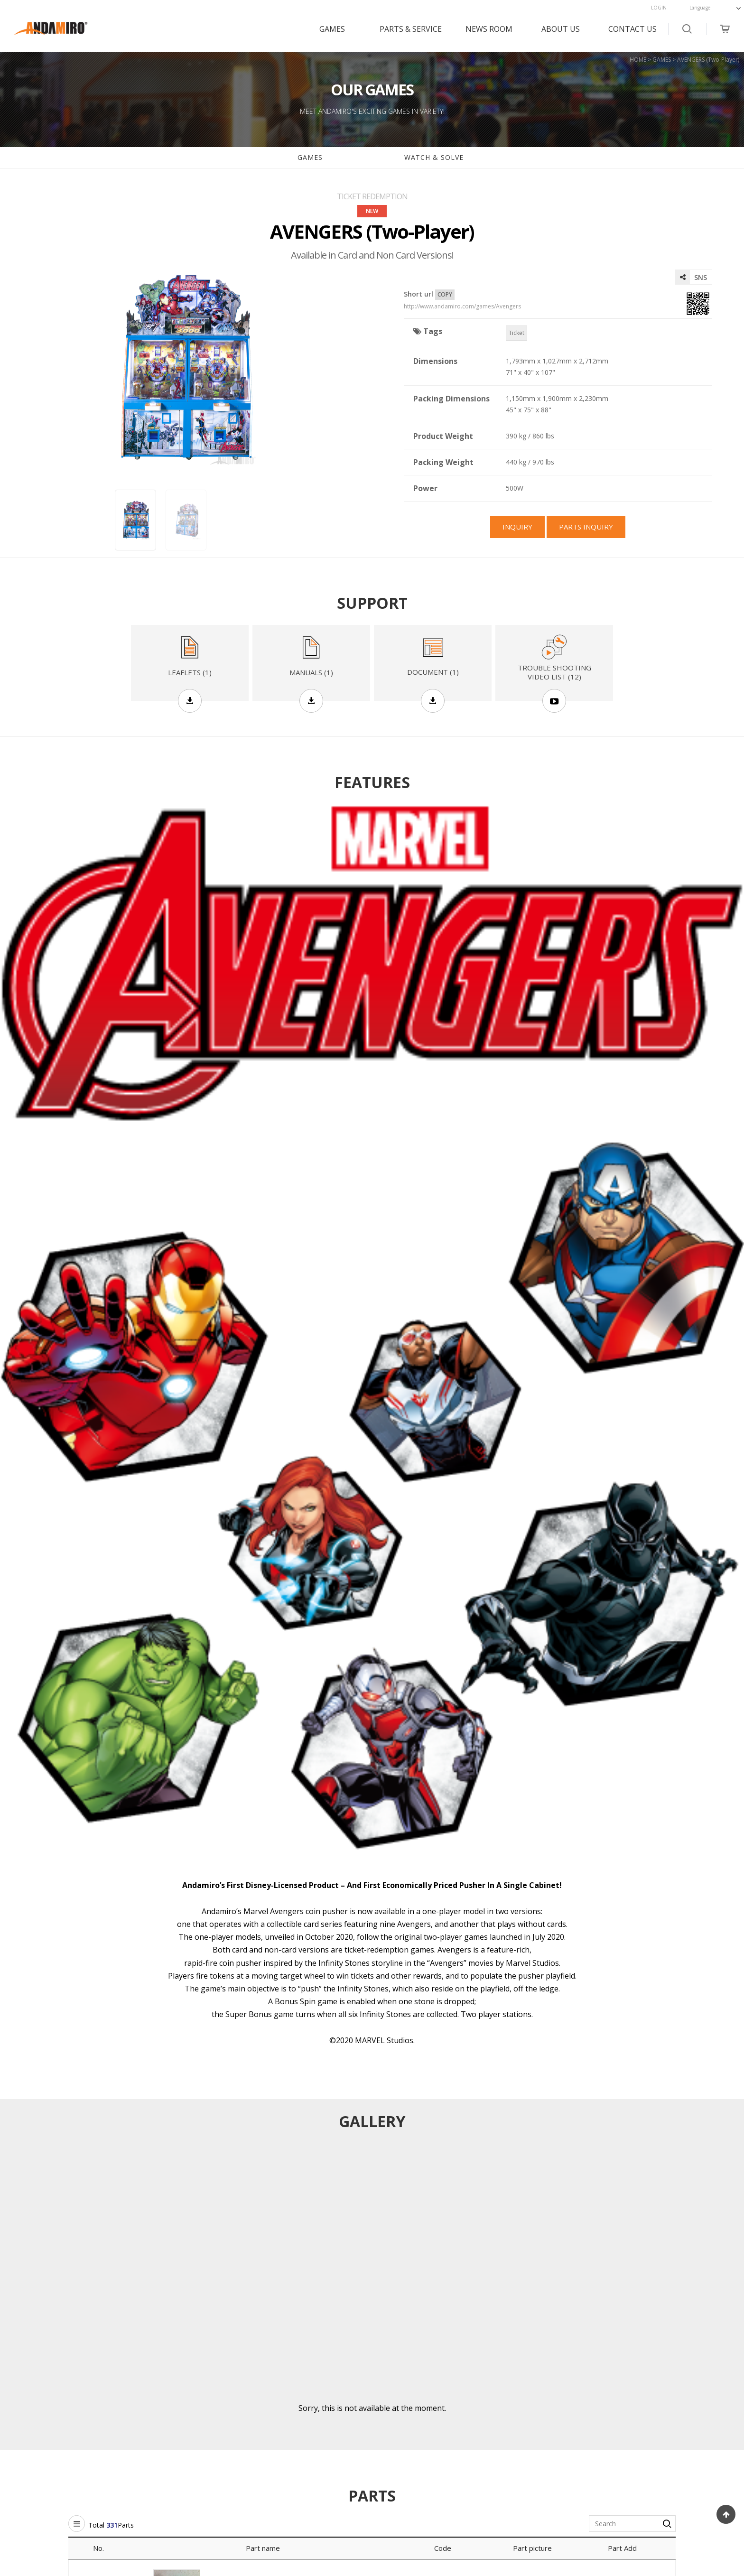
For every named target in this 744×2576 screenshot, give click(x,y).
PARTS (143, 2401)
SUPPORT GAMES (161, 2386)
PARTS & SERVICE (411, 29)
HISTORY (395, 2401)
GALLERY (272, 2432)
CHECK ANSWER (530, 2416)
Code (442, 1811)
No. (98, 1811)
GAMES (332, 29)
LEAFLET (147, 2432)
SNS (691, 277)
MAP (388, 2416)
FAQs (513, 2401)
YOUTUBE (650, 2401)
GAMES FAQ (28, 2401)
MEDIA (268, 2416)
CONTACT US (632, 29)
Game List (372, 2202)
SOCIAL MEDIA (656, 2363)
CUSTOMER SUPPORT (540, 2386)
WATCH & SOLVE (434, 157)
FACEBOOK (652, 2386)
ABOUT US (560, 29)
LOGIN (659, 7)
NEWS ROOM (488, 29)
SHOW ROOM (279, 2401)
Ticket (516, 333)
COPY (444, 294)
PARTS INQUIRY (372, 2083)
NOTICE (270, 2386)
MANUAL (147, 2416)
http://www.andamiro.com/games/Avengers (462, 306)
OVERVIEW (397, 2386)
